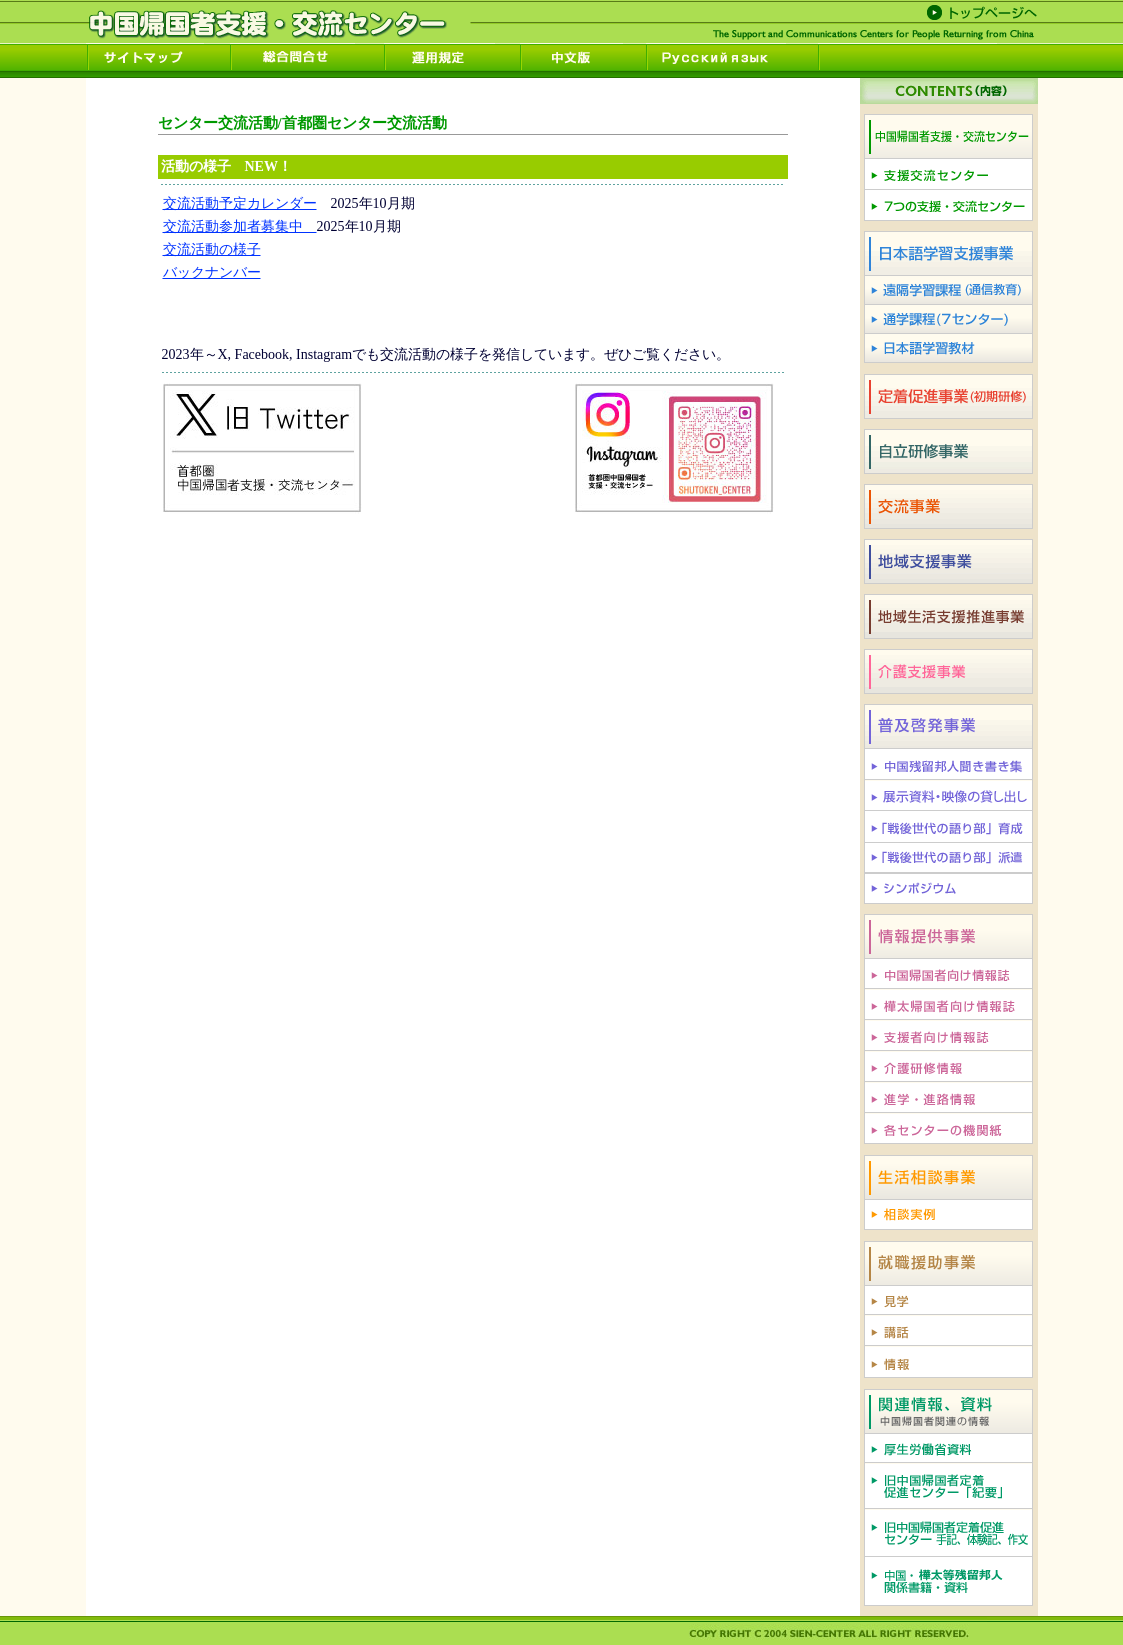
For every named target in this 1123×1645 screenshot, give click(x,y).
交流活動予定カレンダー (240, 203)
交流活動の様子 (212, 249)
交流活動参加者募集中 (240, 226)
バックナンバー (212, 272)
